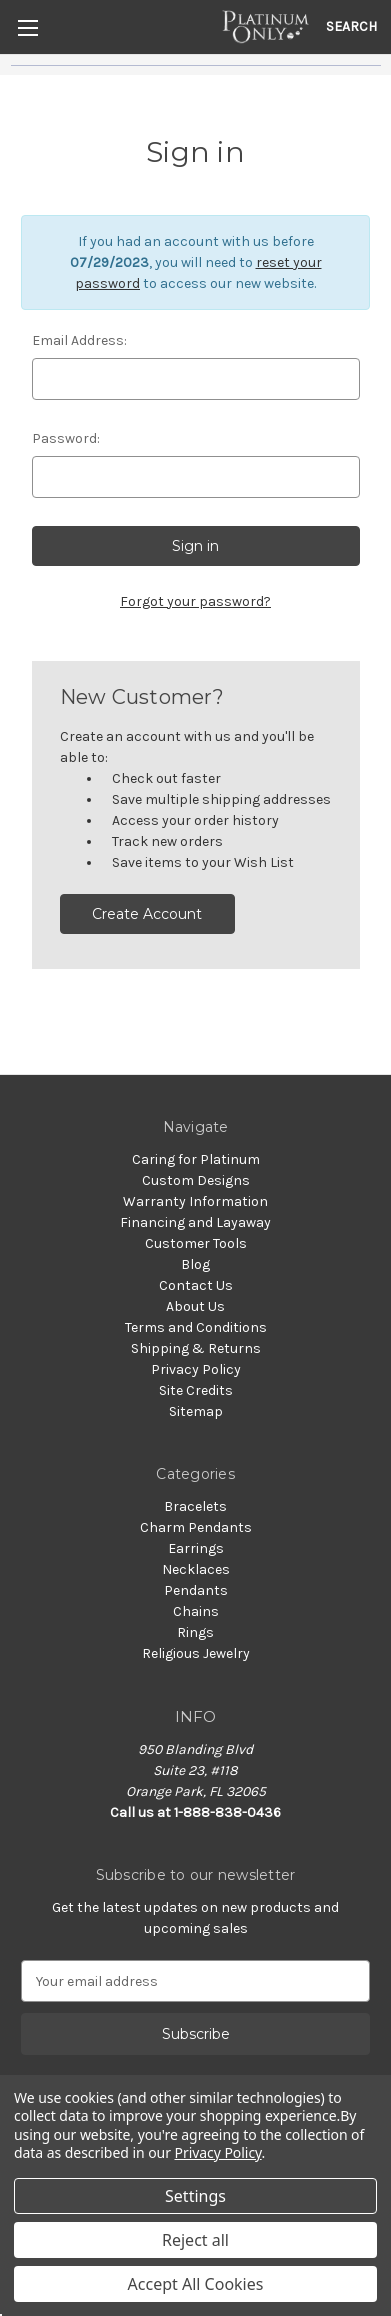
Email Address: (79, 340)
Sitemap (196, 1411)
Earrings (196, 1548)
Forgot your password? (195, 601)
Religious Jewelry (196, 1653)
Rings (195, 1632)
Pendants (196, 1590)
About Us (195, 1306)
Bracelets (195, 1506)
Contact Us (196, 1285)
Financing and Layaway (195, 1222)
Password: (66, 438)
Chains (196, 1611)
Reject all (195, 2240)
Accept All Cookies (196, 2284)
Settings (195, 2196)
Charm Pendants (196, 1527)
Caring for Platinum (196, 1159)
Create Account (147, 914)
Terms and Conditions (196, 1327)
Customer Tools (196, 1243)
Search (351, 26)
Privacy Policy (196, 1369)
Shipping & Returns (196, 1348)
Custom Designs (196, 1180)
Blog (195, 1264)
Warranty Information (195, 1201)
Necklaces (196, 1569)
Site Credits (196, 1390)
